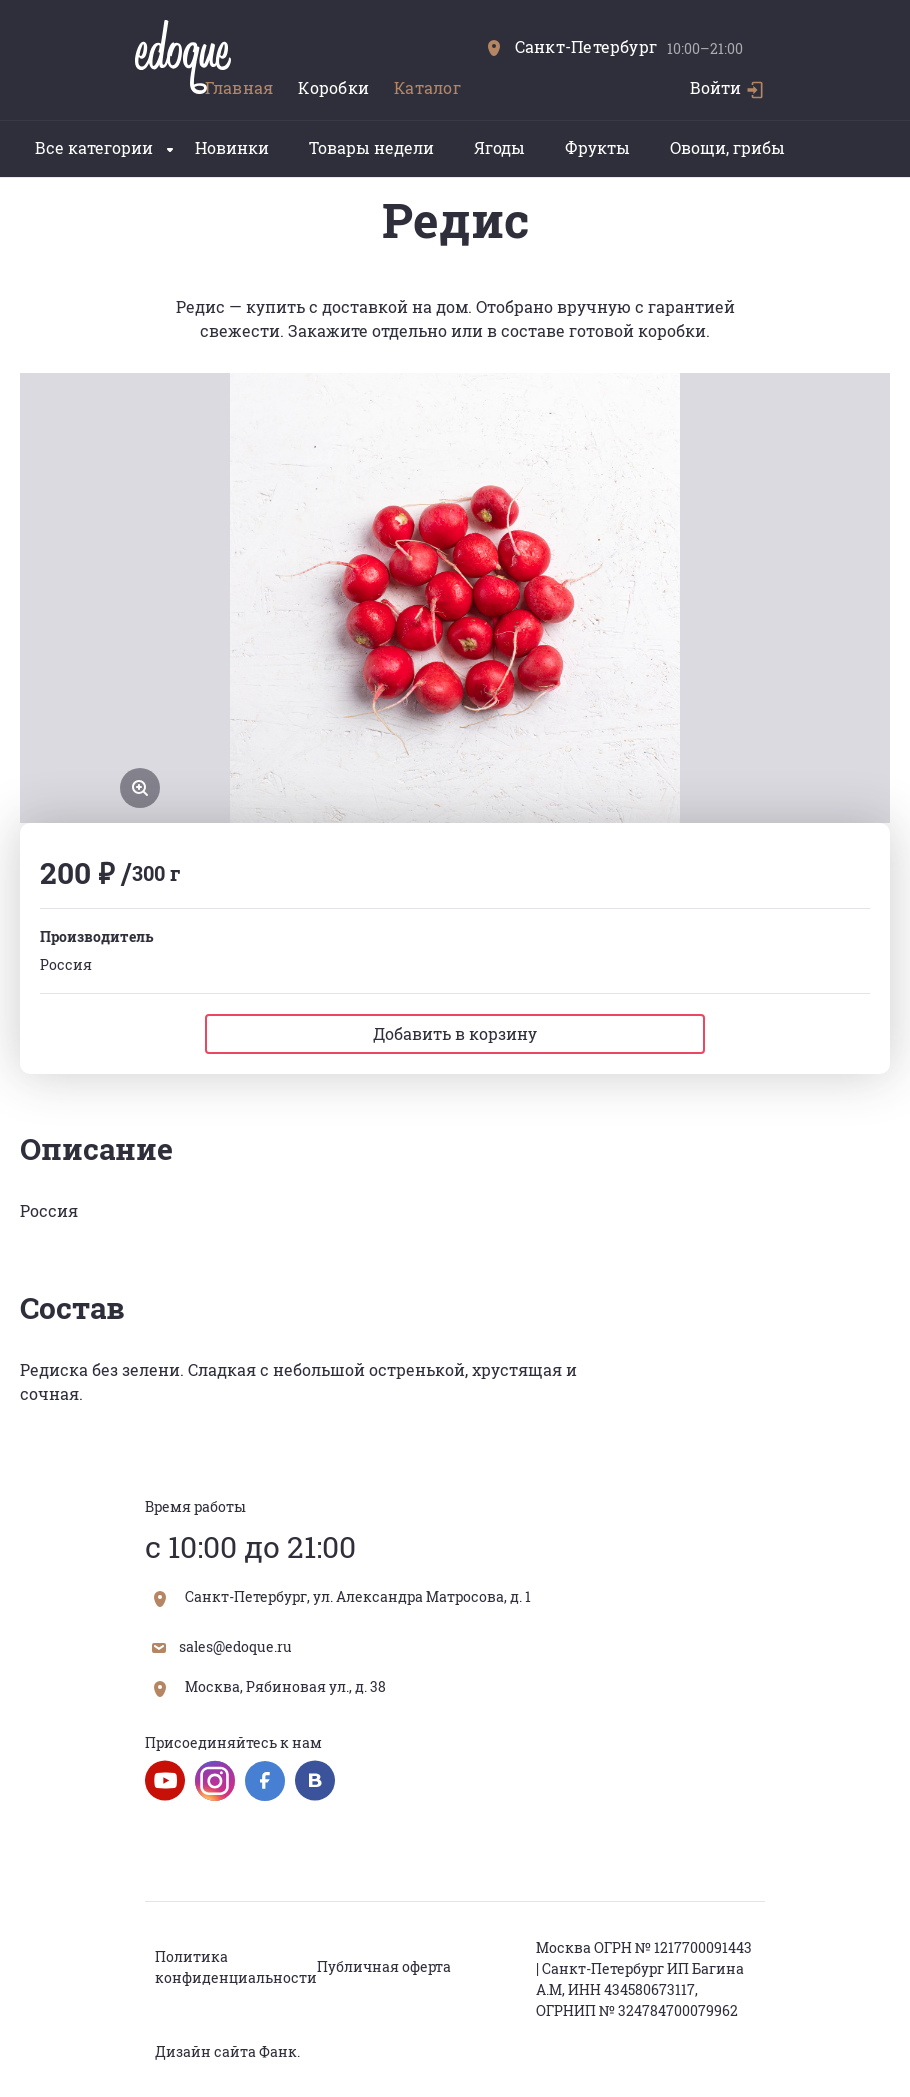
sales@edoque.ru (222, 1646)
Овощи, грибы (727, 147)
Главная (239, 87)
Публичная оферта (384, 1966)
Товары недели (371, 147)
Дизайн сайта (205, 2051)
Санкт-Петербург (572, 46)
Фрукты (597, 147)
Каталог (427, 87)
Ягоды (499, 147)
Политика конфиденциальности (236, 1967)
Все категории (104, 147)
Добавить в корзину (455, 1033)
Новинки (232, 147)
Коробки (333, 87)
